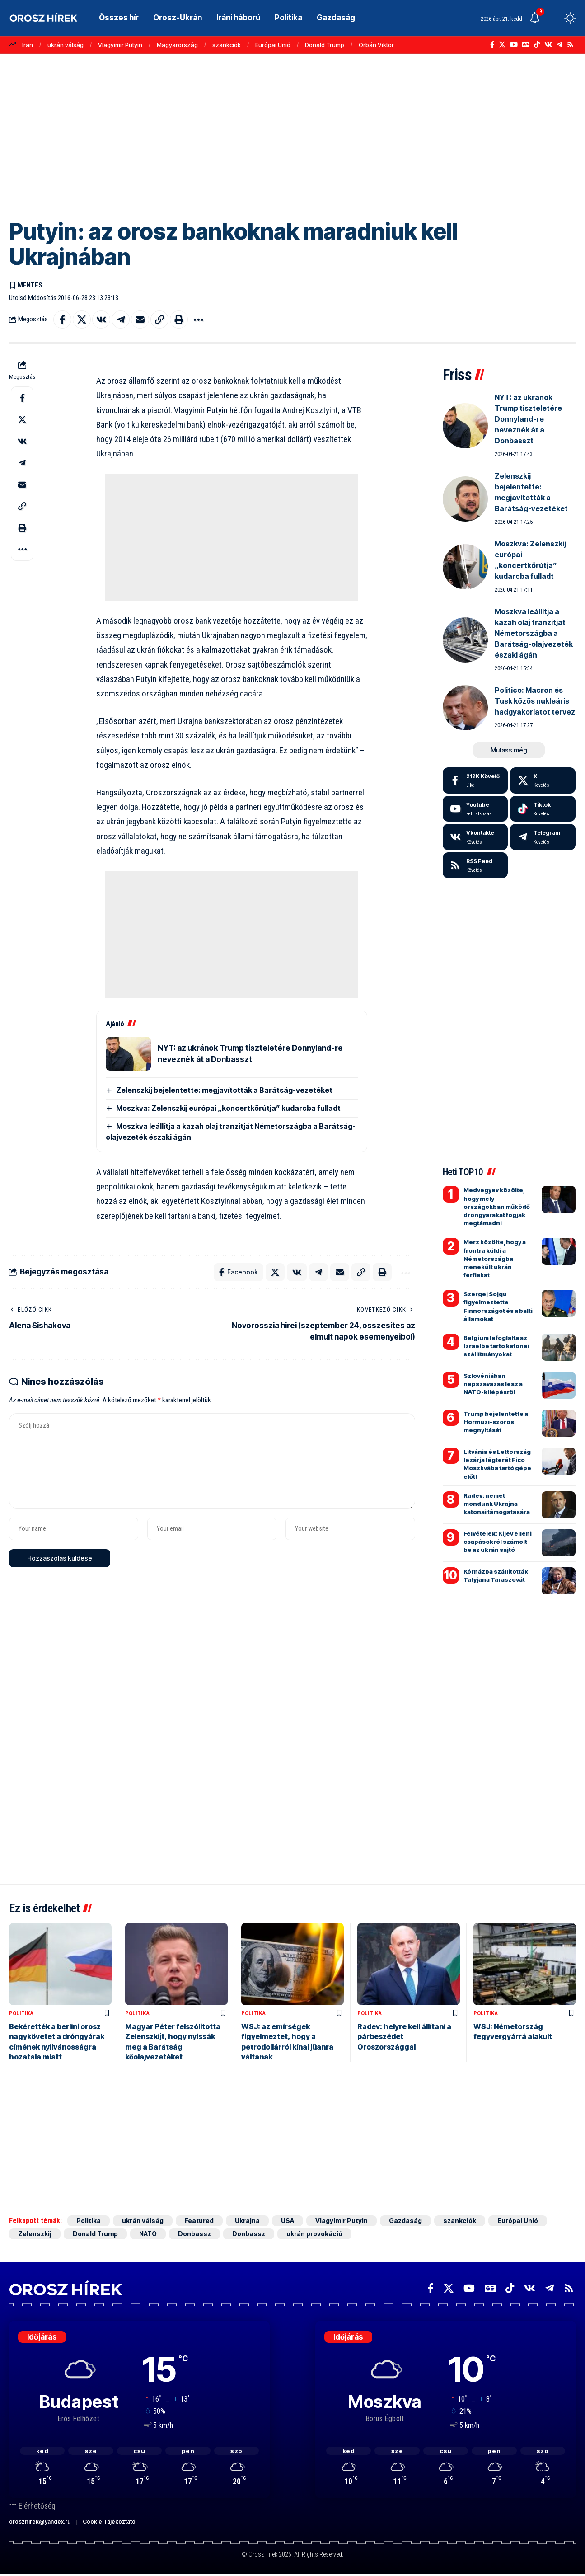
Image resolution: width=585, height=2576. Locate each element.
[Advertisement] (293, 133)
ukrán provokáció (314, 2234)
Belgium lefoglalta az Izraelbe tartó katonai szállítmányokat (496, 1346)
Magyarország (177, 44)
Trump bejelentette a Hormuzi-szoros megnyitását (495, 1422)
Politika (21, 2013)
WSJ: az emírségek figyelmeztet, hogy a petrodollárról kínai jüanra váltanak (287, 2041)
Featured (199, 2221)
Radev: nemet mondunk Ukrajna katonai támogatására (496, 1503)
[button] (553, 18)
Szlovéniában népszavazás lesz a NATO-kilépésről (493, 1384)
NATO (148, 2234)
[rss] (475, 865)
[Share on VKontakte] (101, 319)
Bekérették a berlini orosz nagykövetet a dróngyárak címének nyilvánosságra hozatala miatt (56, 2041)
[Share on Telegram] (121, 319)
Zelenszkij (34, 2234)
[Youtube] (475, 809)
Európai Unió (272, 44)
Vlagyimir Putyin (120, 44)
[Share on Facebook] (62, 319)
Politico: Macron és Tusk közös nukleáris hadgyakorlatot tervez (535, 701)
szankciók (226, 44)
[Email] (140, 319)
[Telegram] (559, 45)
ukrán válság (65, 44)
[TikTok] (537, 45)
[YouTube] (514, 45)
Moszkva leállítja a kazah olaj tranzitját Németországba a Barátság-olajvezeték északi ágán (534, 633)
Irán (27, 44)
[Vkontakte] (548, 45)
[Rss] (570, 45)
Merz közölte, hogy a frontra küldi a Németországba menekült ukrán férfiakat (494, 1258)
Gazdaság (405, 2221)
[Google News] (526, 45)
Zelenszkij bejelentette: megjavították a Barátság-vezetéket (224, 1090)
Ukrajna (247, 2221)
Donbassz (194, 2234)
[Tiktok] (543, 809)
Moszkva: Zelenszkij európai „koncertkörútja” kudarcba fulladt (228, 1108)
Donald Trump (324, 44)
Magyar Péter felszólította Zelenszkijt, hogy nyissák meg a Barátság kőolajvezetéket (172, 2041)
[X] (502, 45)
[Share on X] (82, 319)
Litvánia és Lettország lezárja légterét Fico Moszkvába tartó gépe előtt (497, 1464)
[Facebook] (492, 45)
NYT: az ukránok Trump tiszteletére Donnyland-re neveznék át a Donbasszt (528, 419)
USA (287, 2221)
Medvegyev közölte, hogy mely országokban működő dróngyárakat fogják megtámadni (496, 1206)
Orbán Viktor (376, 44)
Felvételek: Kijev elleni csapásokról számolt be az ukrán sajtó (497, 1541)
